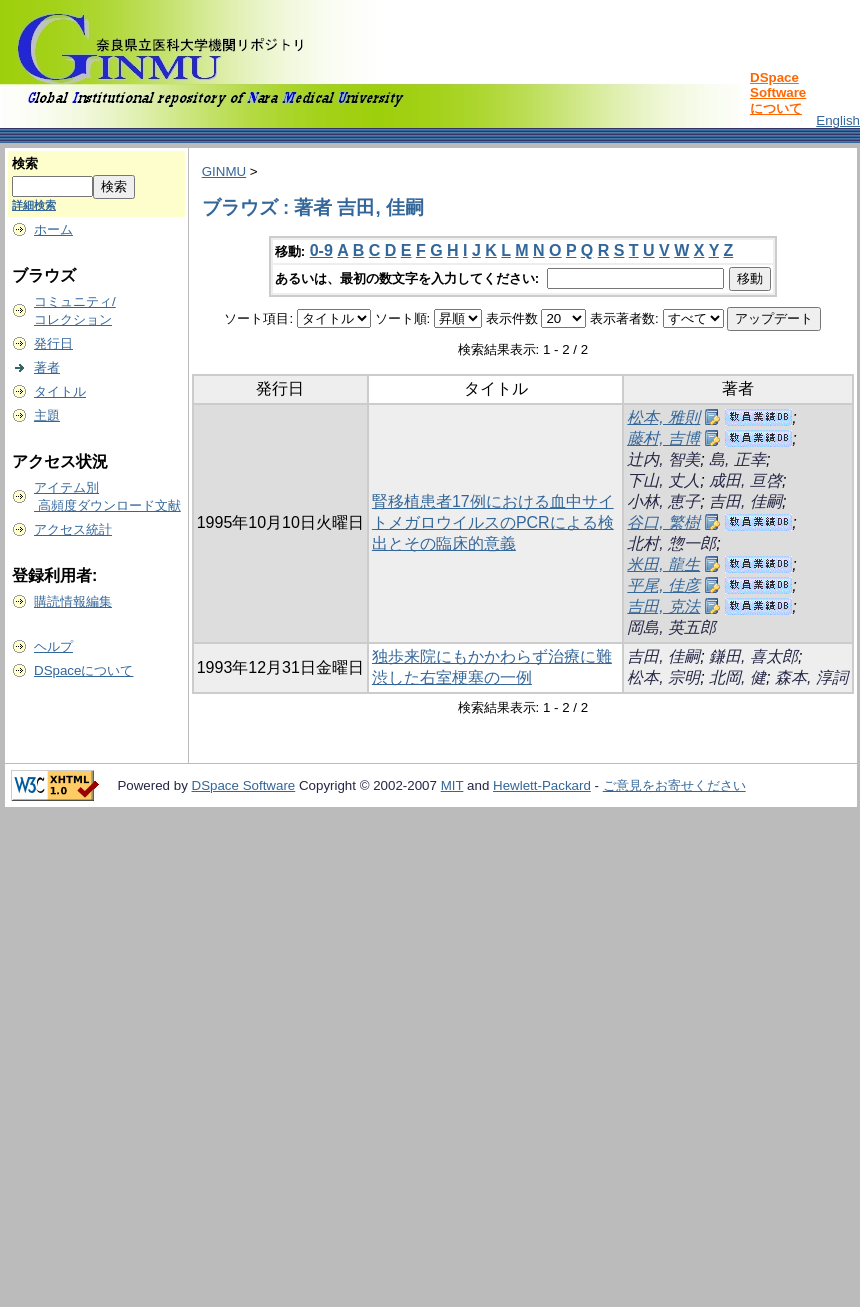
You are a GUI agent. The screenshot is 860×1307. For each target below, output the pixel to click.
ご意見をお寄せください (674, 785)
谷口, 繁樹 (663, 522)
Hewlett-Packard (542, 785)
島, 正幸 (737, 459)
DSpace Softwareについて (778, 93)
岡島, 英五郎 (671, 627)
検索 (25, 163)
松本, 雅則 (663, 417)
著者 (47, 367)
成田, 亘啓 (745, 480)
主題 (47, 415)
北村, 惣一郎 (671, 543)
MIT (452, 785)
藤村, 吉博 (663, 438)
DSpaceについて (83, 670)
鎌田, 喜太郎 (753, 656)
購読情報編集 (73, 601)
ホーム (53, 229)
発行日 (53, 343)
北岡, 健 (737, 677)
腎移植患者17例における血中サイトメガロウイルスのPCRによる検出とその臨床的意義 (493, 522)
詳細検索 (34, 205)
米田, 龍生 (663, 564)
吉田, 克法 (663, 606)
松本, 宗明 (663, 677)
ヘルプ (53, 646)
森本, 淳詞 (811, 677)
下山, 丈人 (663, 480)
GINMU (224, 171)
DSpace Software (244, 785)
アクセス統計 (73, 529)
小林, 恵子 (663, 501)
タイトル (60, 391)
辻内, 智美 (663, 459)
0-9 (321, 250)
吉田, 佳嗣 (745, 501)
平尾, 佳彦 (663, 585)
